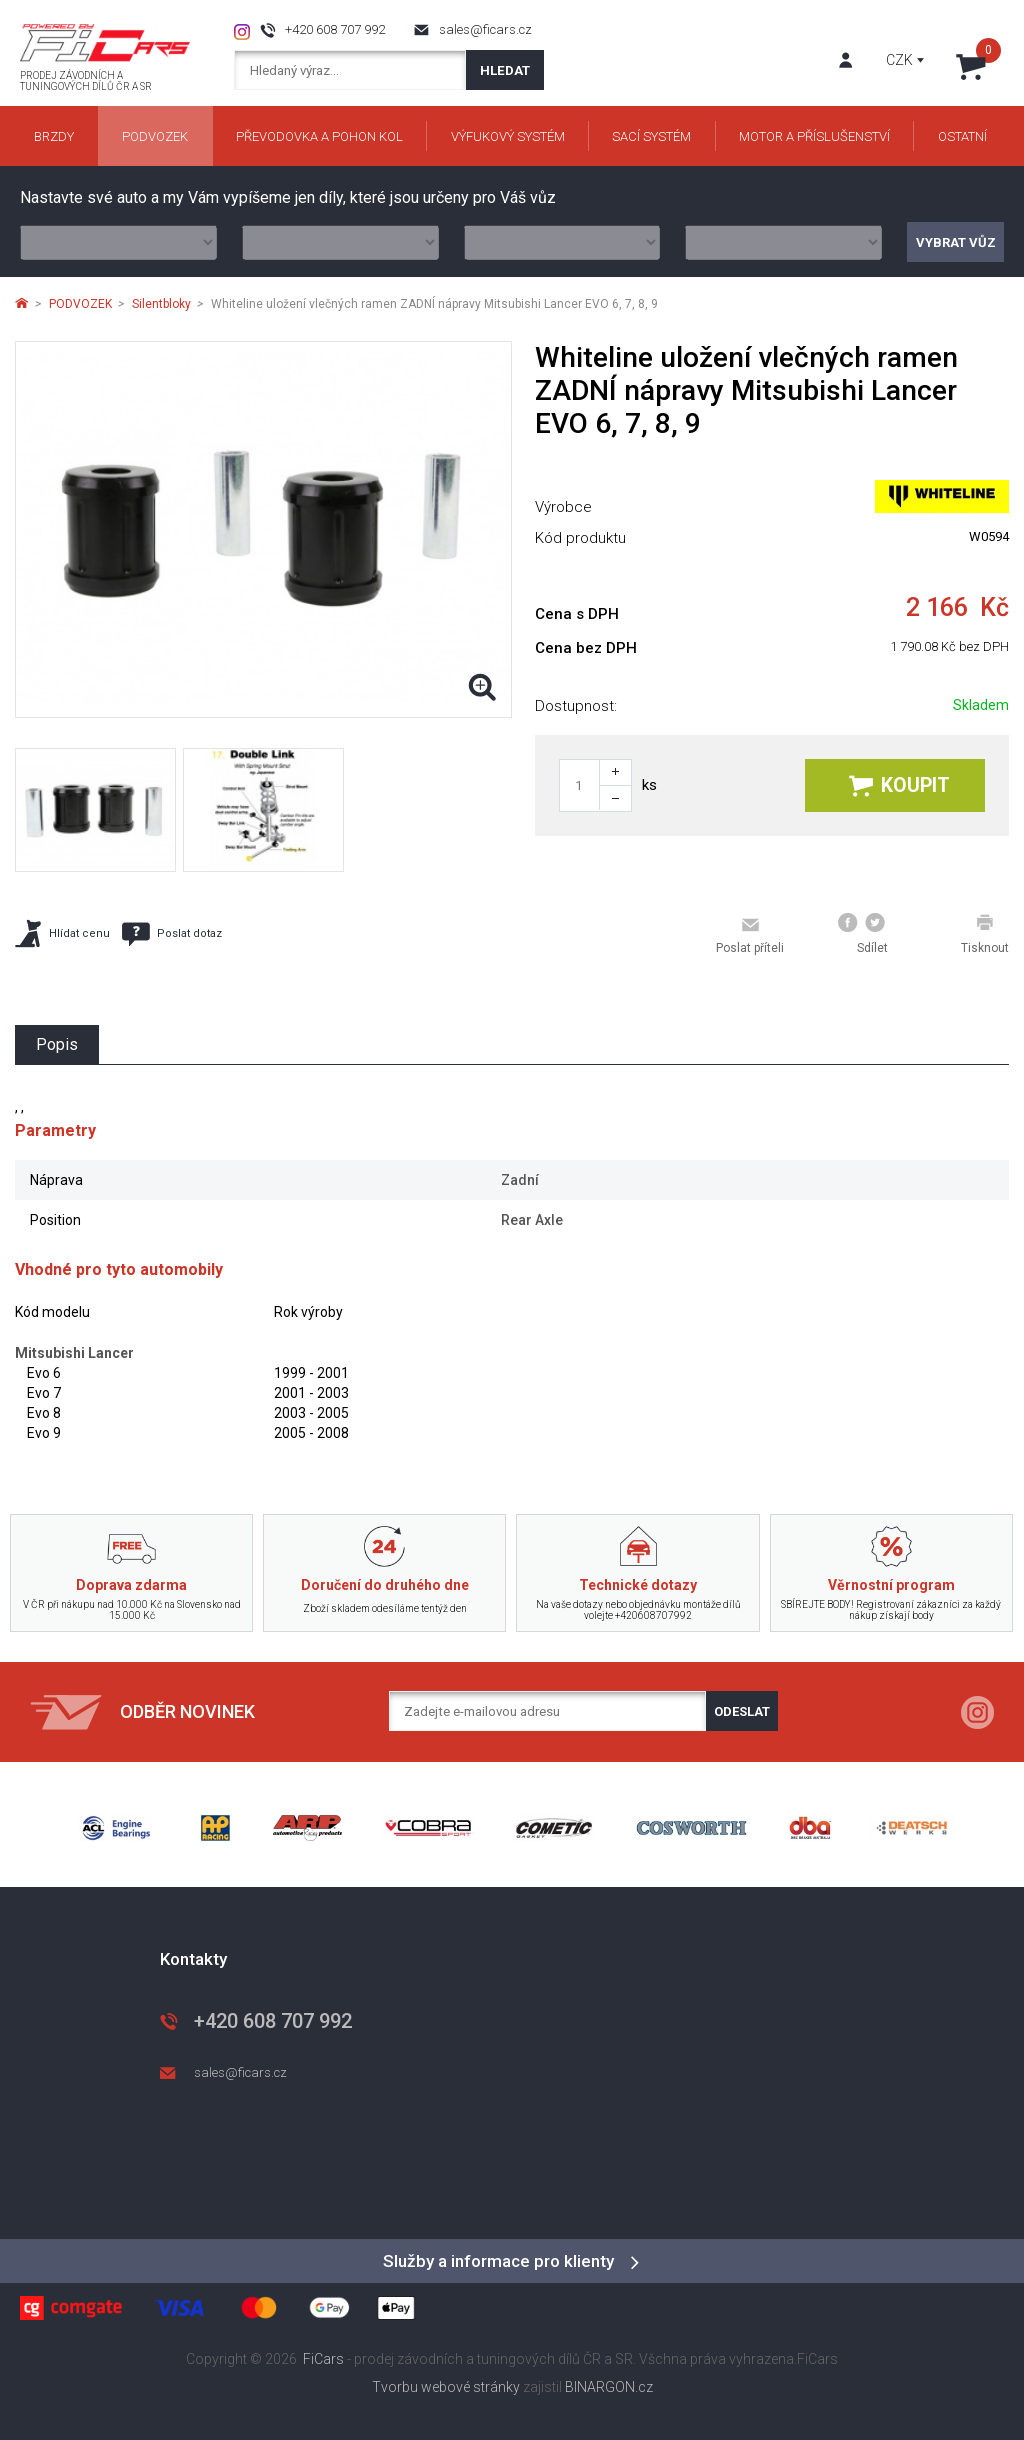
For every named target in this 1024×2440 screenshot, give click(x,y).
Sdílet (863, 934)
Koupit (899, 785)
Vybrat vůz (956, 242)
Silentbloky (161, 304)
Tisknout (985, 934)
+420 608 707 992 (335, 29)
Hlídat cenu (62, 933)
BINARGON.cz (609, 2387)
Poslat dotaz (172, 934)
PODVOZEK (80, 304)
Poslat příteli (750, 935)
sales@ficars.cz (485, 29)
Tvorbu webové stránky (446, 2387)
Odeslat (742, 1711)
